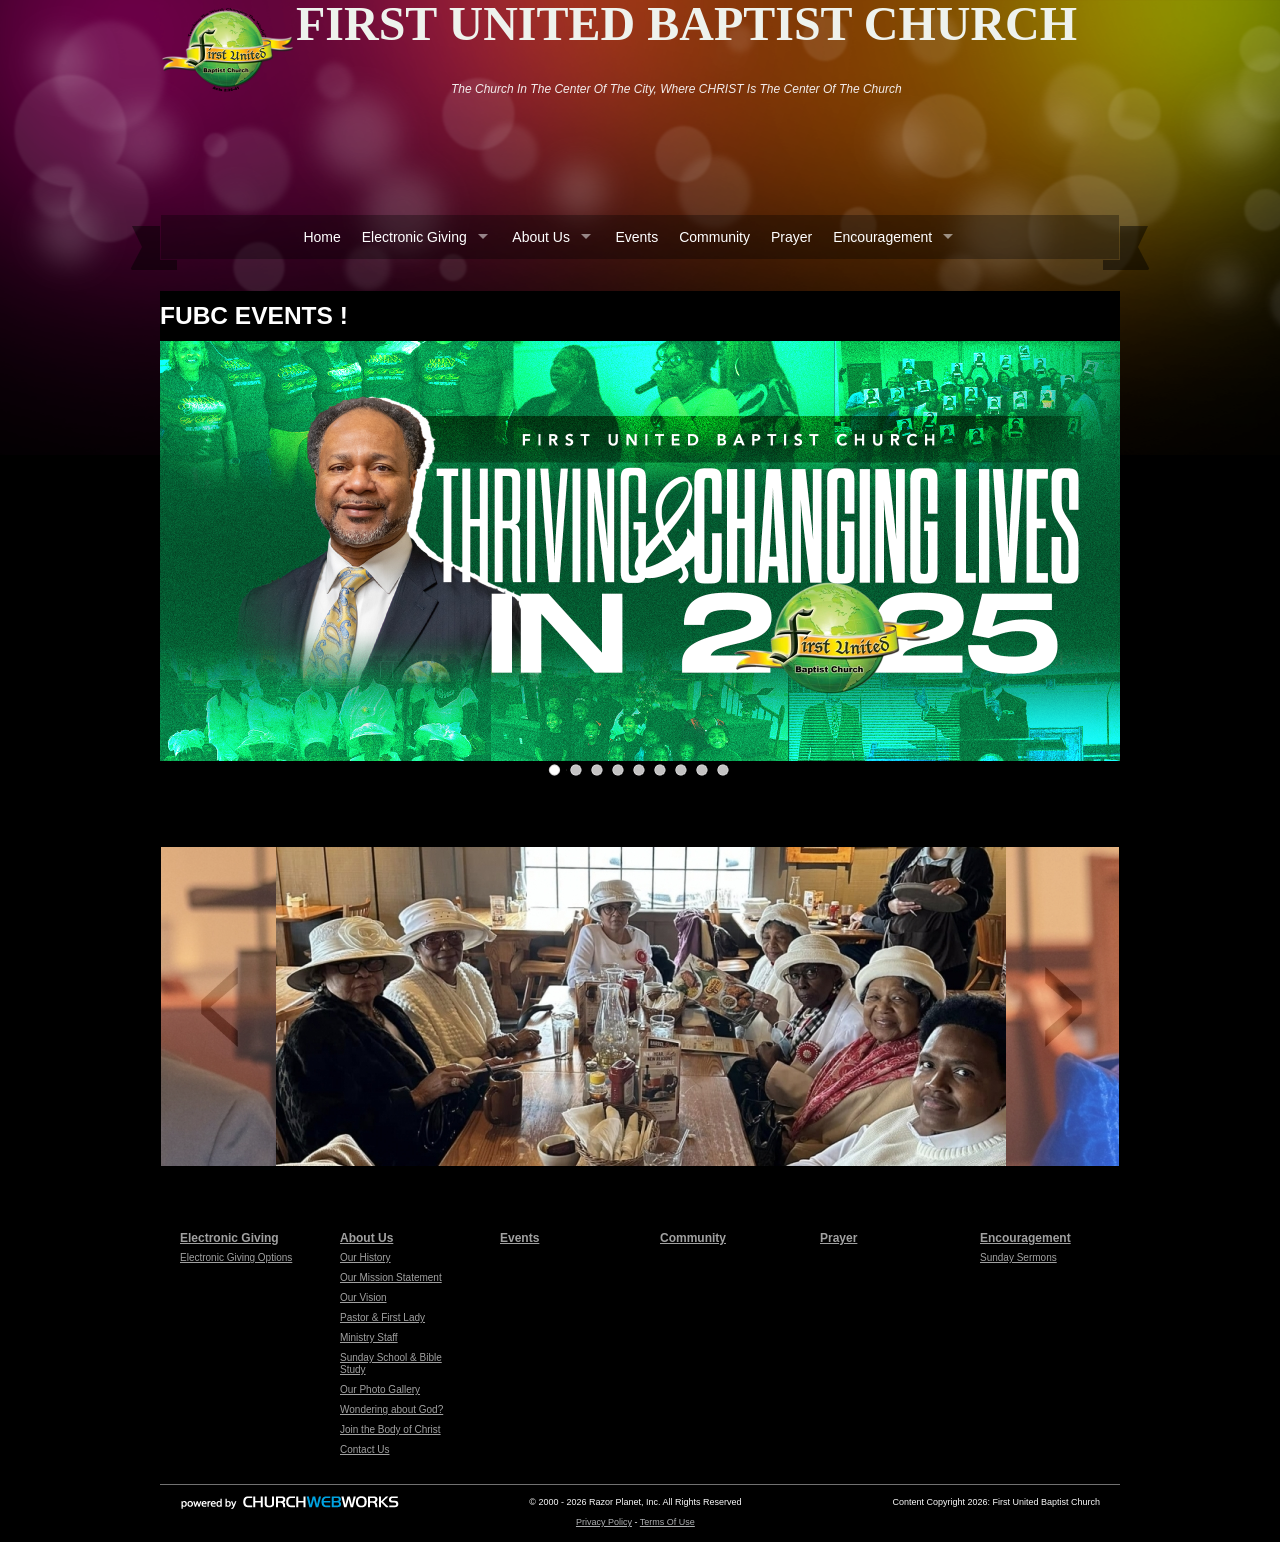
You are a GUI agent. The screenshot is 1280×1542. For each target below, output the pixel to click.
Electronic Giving (414, 237)
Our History (365, 1257)
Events (636, 237)
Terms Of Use (667, 1522)
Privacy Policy (604, 1522)
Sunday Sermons (1018, 1257)
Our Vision (363, 1297)
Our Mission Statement (391, 1277)
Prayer (791, 237)
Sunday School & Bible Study (391, 1363)
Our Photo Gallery (380, 1389)
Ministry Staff (369, 1337)
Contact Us (364, 1449)
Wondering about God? (391, 1409)
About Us (541, 237)
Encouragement (882, 237)
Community (714, 237)
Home (321, 237)
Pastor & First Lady (382, 1317)
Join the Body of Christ (390, 1429)
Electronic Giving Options (236, 1257)
